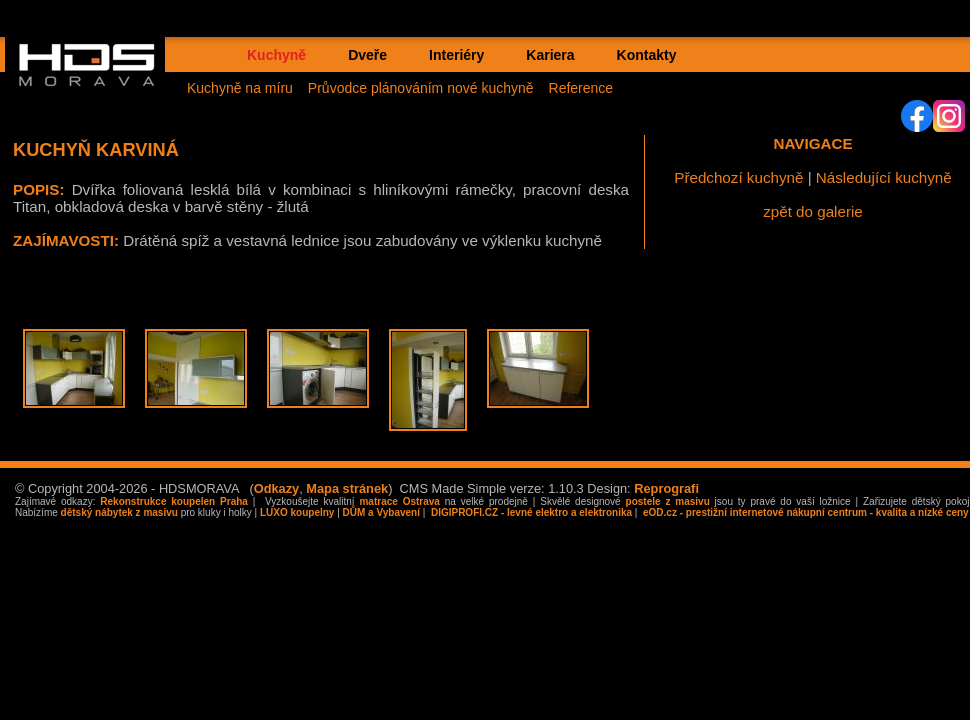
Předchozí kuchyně (738, 177)
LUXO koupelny (297, 512)
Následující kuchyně (884, 177)
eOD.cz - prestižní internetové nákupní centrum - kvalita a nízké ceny (804, 512)
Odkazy (277, 488)
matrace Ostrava (399, 501)
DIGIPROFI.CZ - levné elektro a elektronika (530, 512)
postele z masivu (668, 501)
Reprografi (666, 488)
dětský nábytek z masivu (119, 512)
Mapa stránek (347, 488)
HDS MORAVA (96, 81)
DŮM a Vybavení (381, 512)
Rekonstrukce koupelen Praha (174, 501)
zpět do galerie (813, 211)
